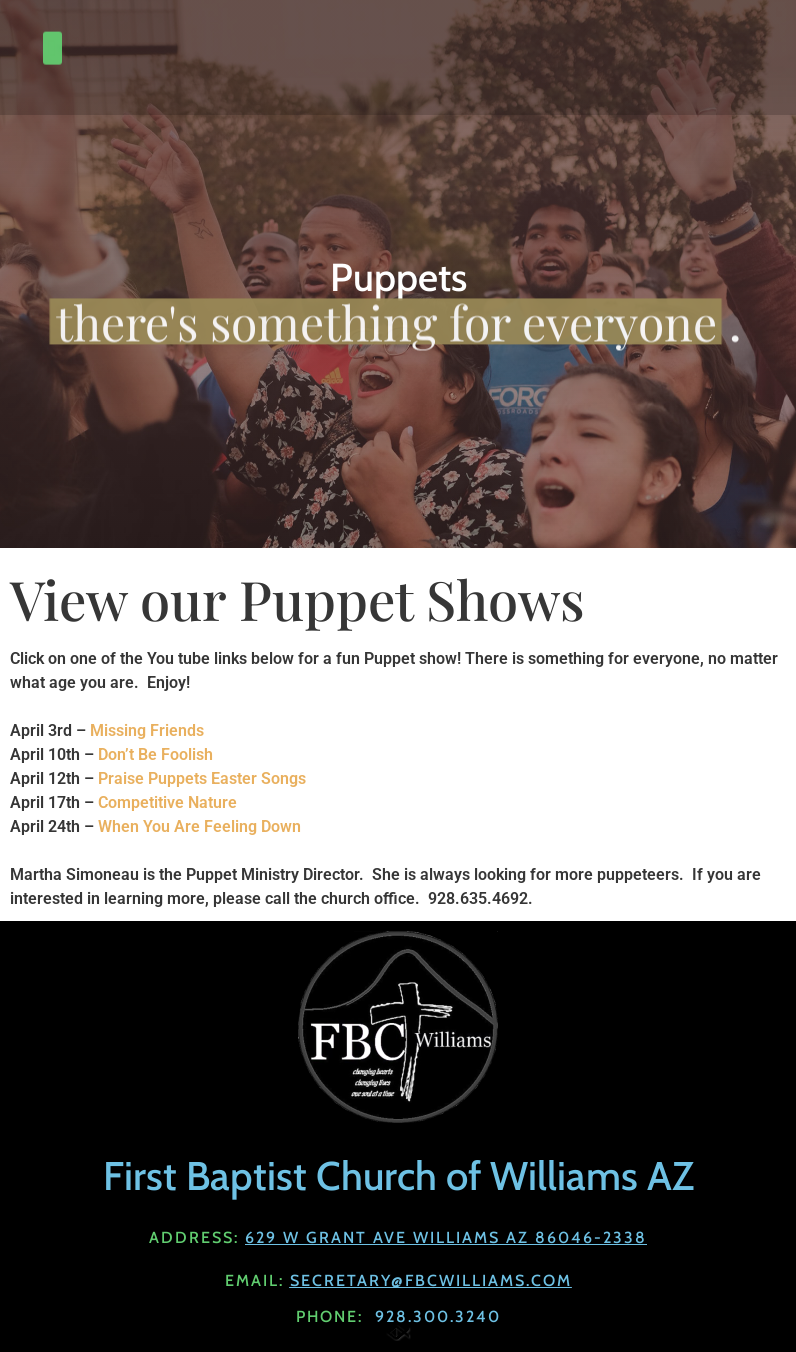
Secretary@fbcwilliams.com (431, 1280)
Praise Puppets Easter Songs (202, 778)
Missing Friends (149, 730)
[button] (52, 36)
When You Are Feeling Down (199, 826)
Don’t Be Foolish (155, 754)
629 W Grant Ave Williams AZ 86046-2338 (446, 1237)
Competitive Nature (167, 802)
